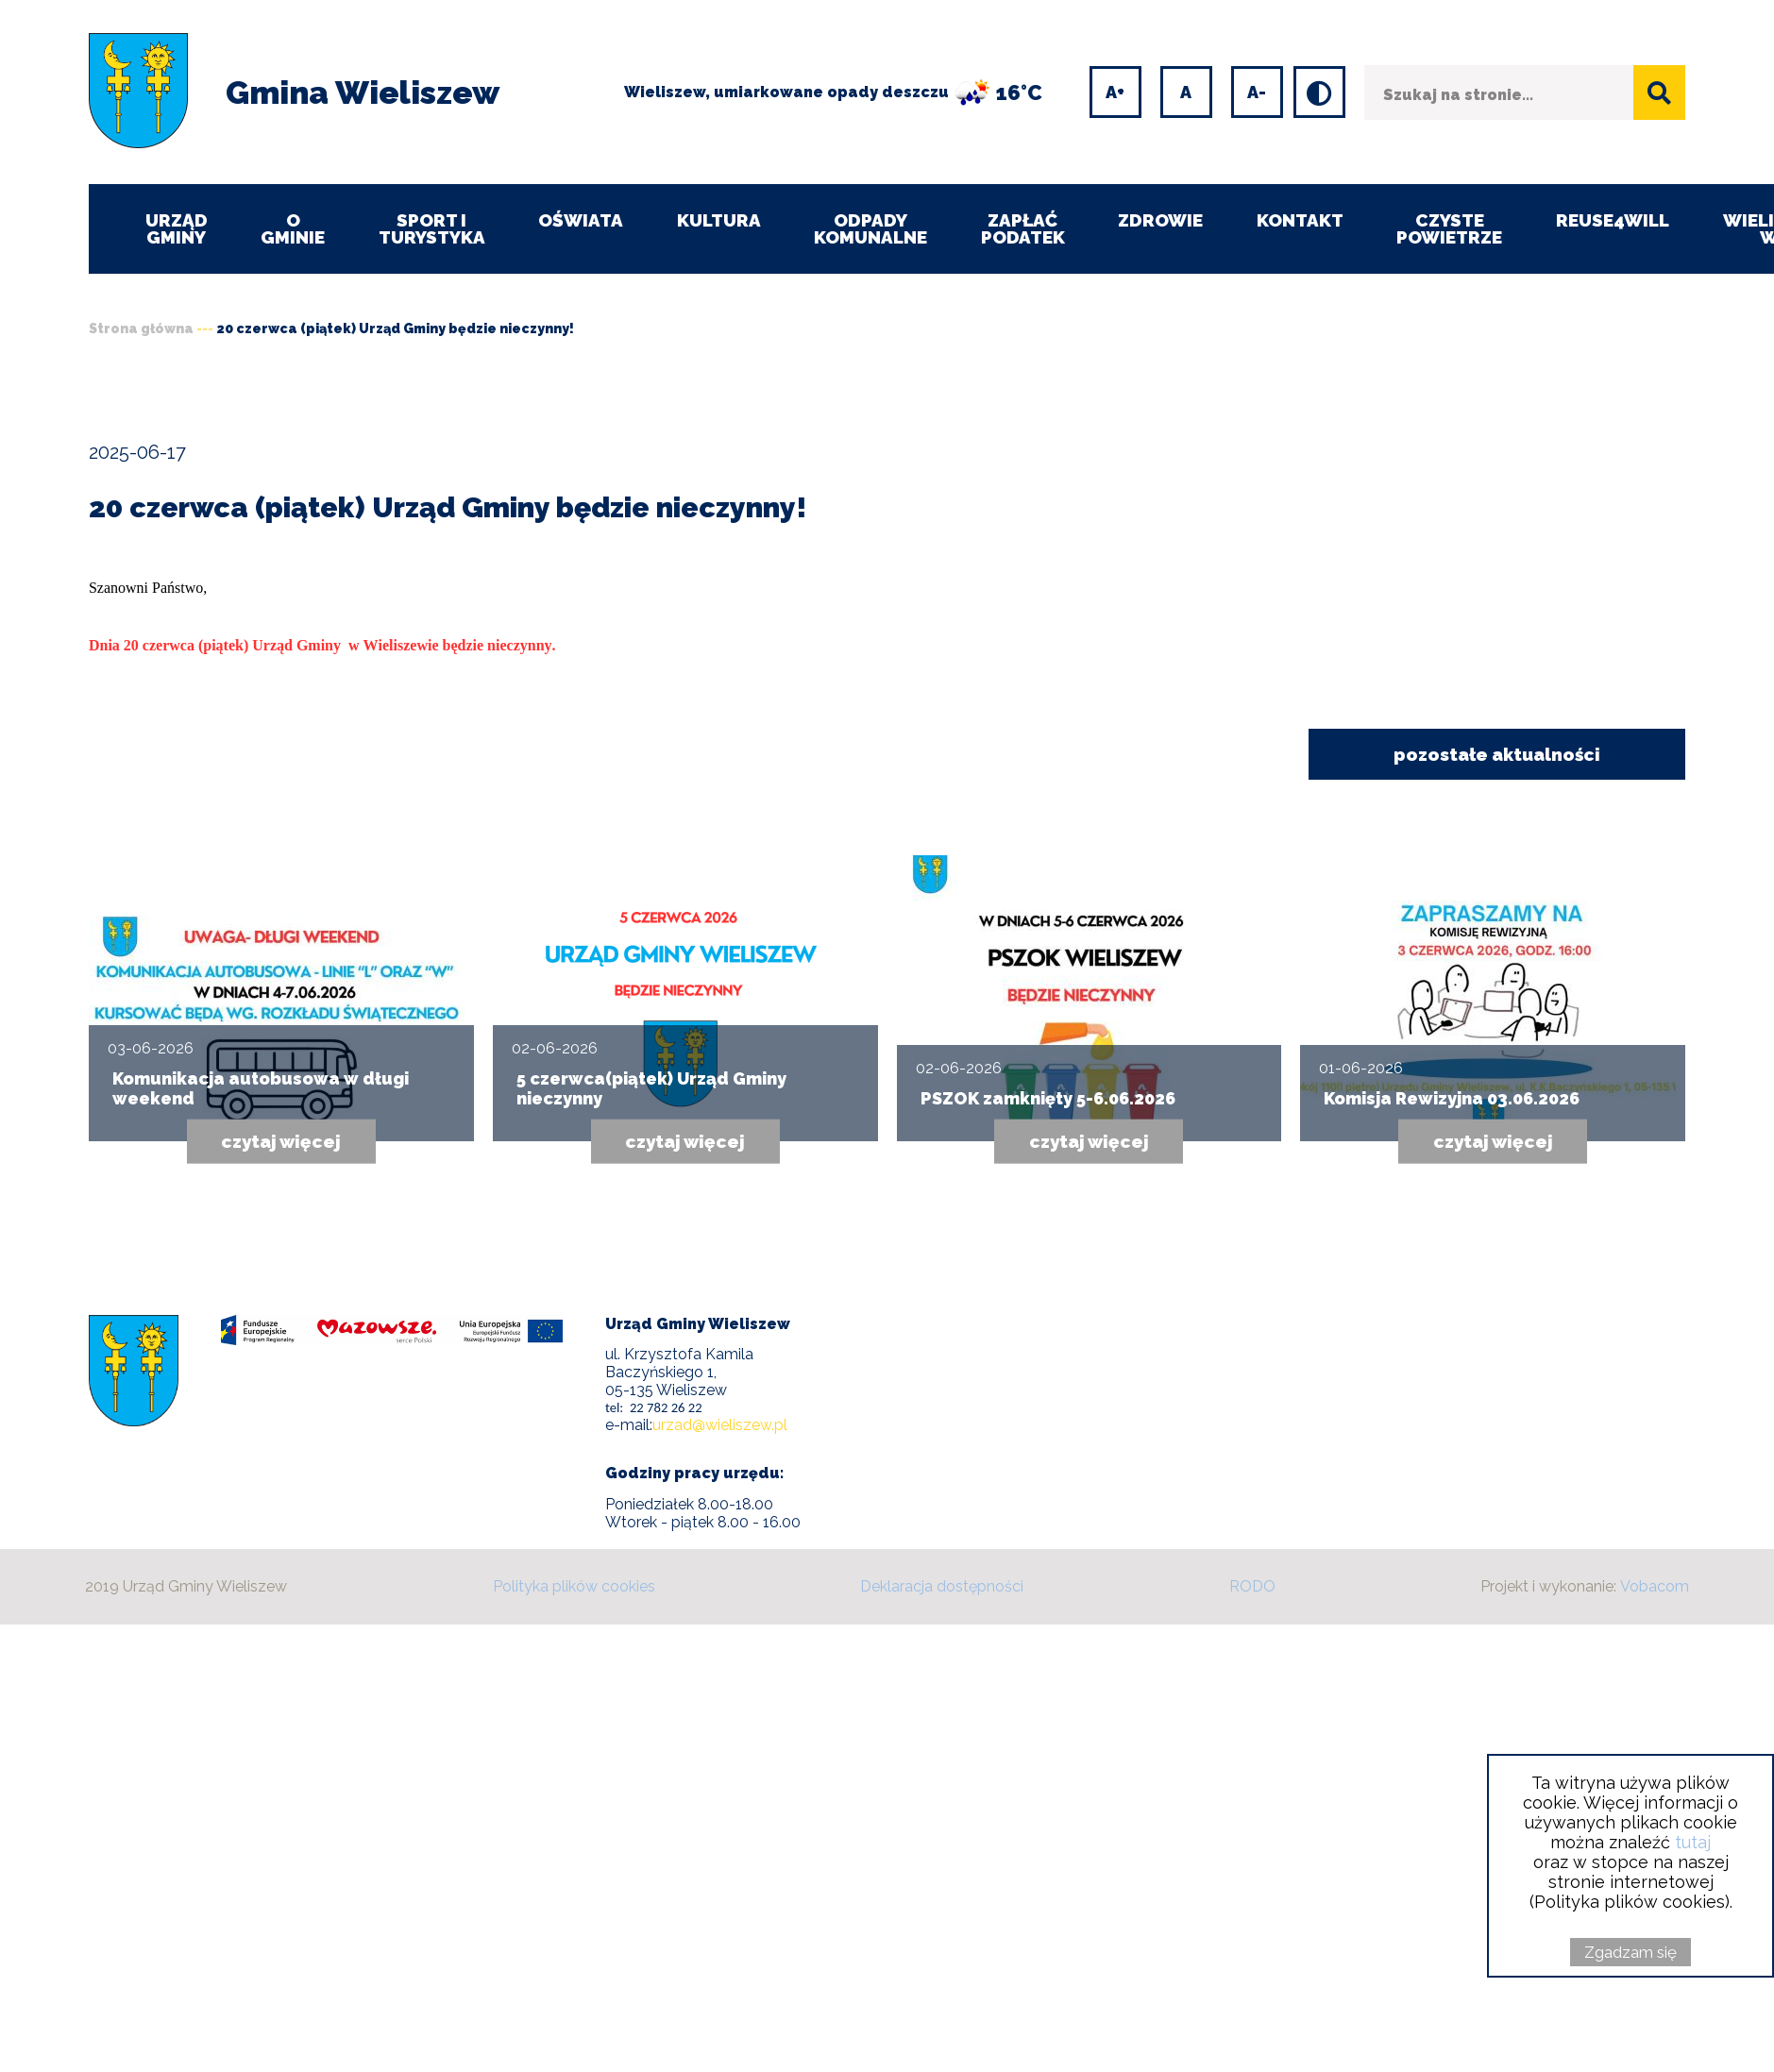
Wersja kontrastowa (1301, 69)
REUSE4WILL (1620, 220)
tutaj (1693, 1842)
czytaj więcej (281, 1142)
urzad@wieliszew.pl (719, 1426)
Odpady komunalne (875, 229)
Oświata (582, 220)
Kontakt (1305, 220)
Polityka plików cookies (574, 1587)
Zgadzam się (1630, 1952)
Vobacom (1654, 1587)
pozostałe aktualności (1496, 754)
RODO (1252, 1587)
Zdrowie (1166, 220)
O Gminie (294, 229)
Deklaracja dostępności (941, 1587)
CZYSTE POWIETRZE (1456, 229)
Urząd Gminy (176, 229)
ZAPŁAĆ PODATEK (1028, 229)
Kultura (721, 220)
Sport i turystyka (433, 229)
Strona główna (141, 328)
